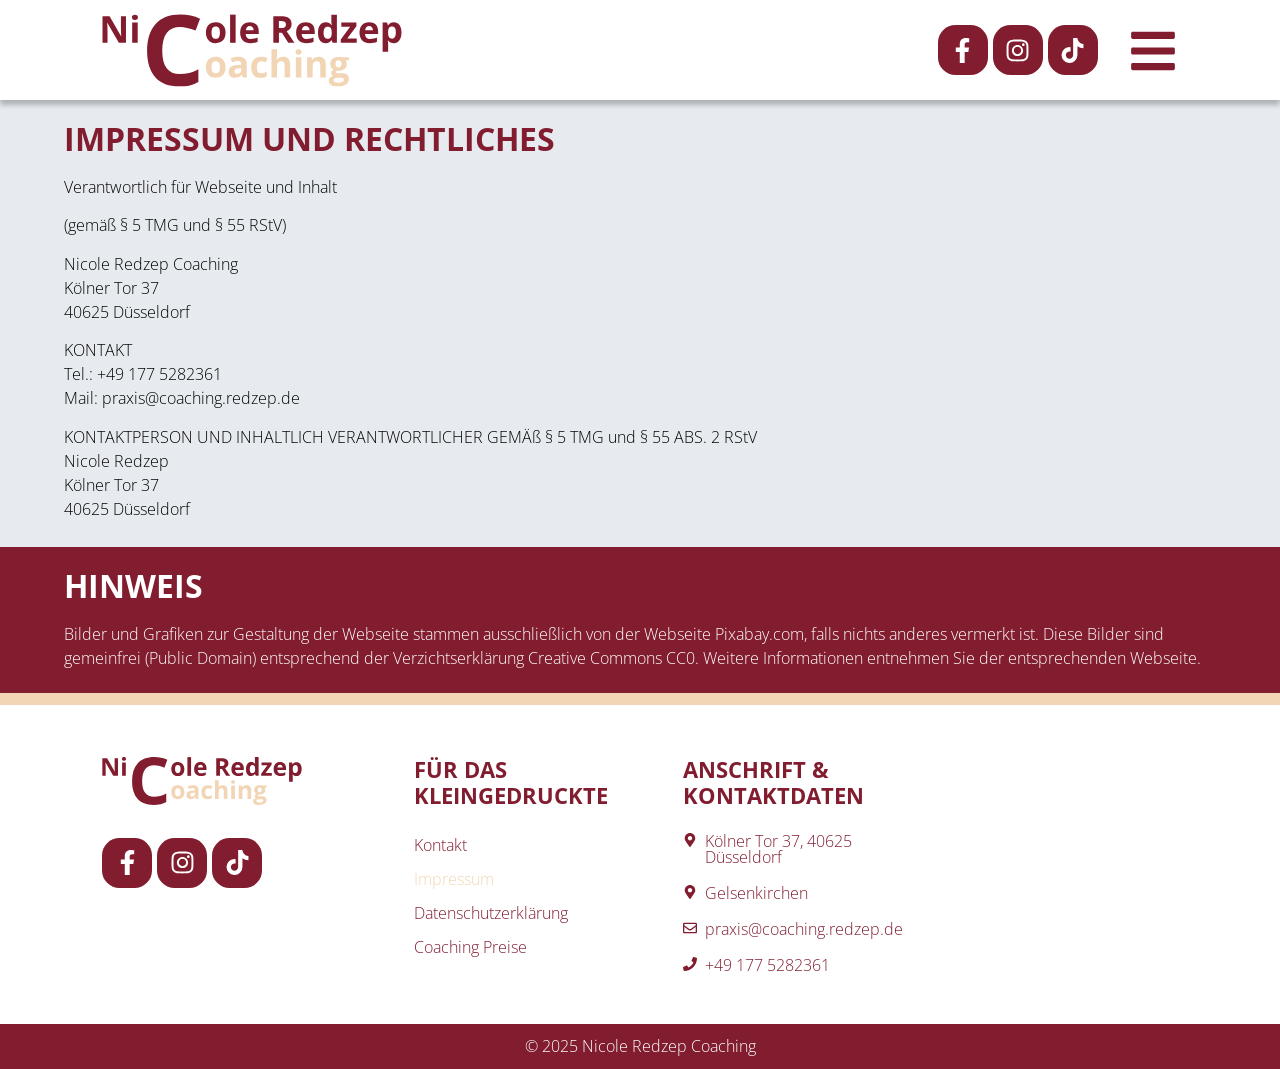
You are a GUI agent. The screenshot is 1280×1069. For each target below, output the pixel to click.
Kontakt (440, 845)
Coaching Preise (470, 947)
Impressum (454, 879)
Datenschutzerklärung (491, 913)
